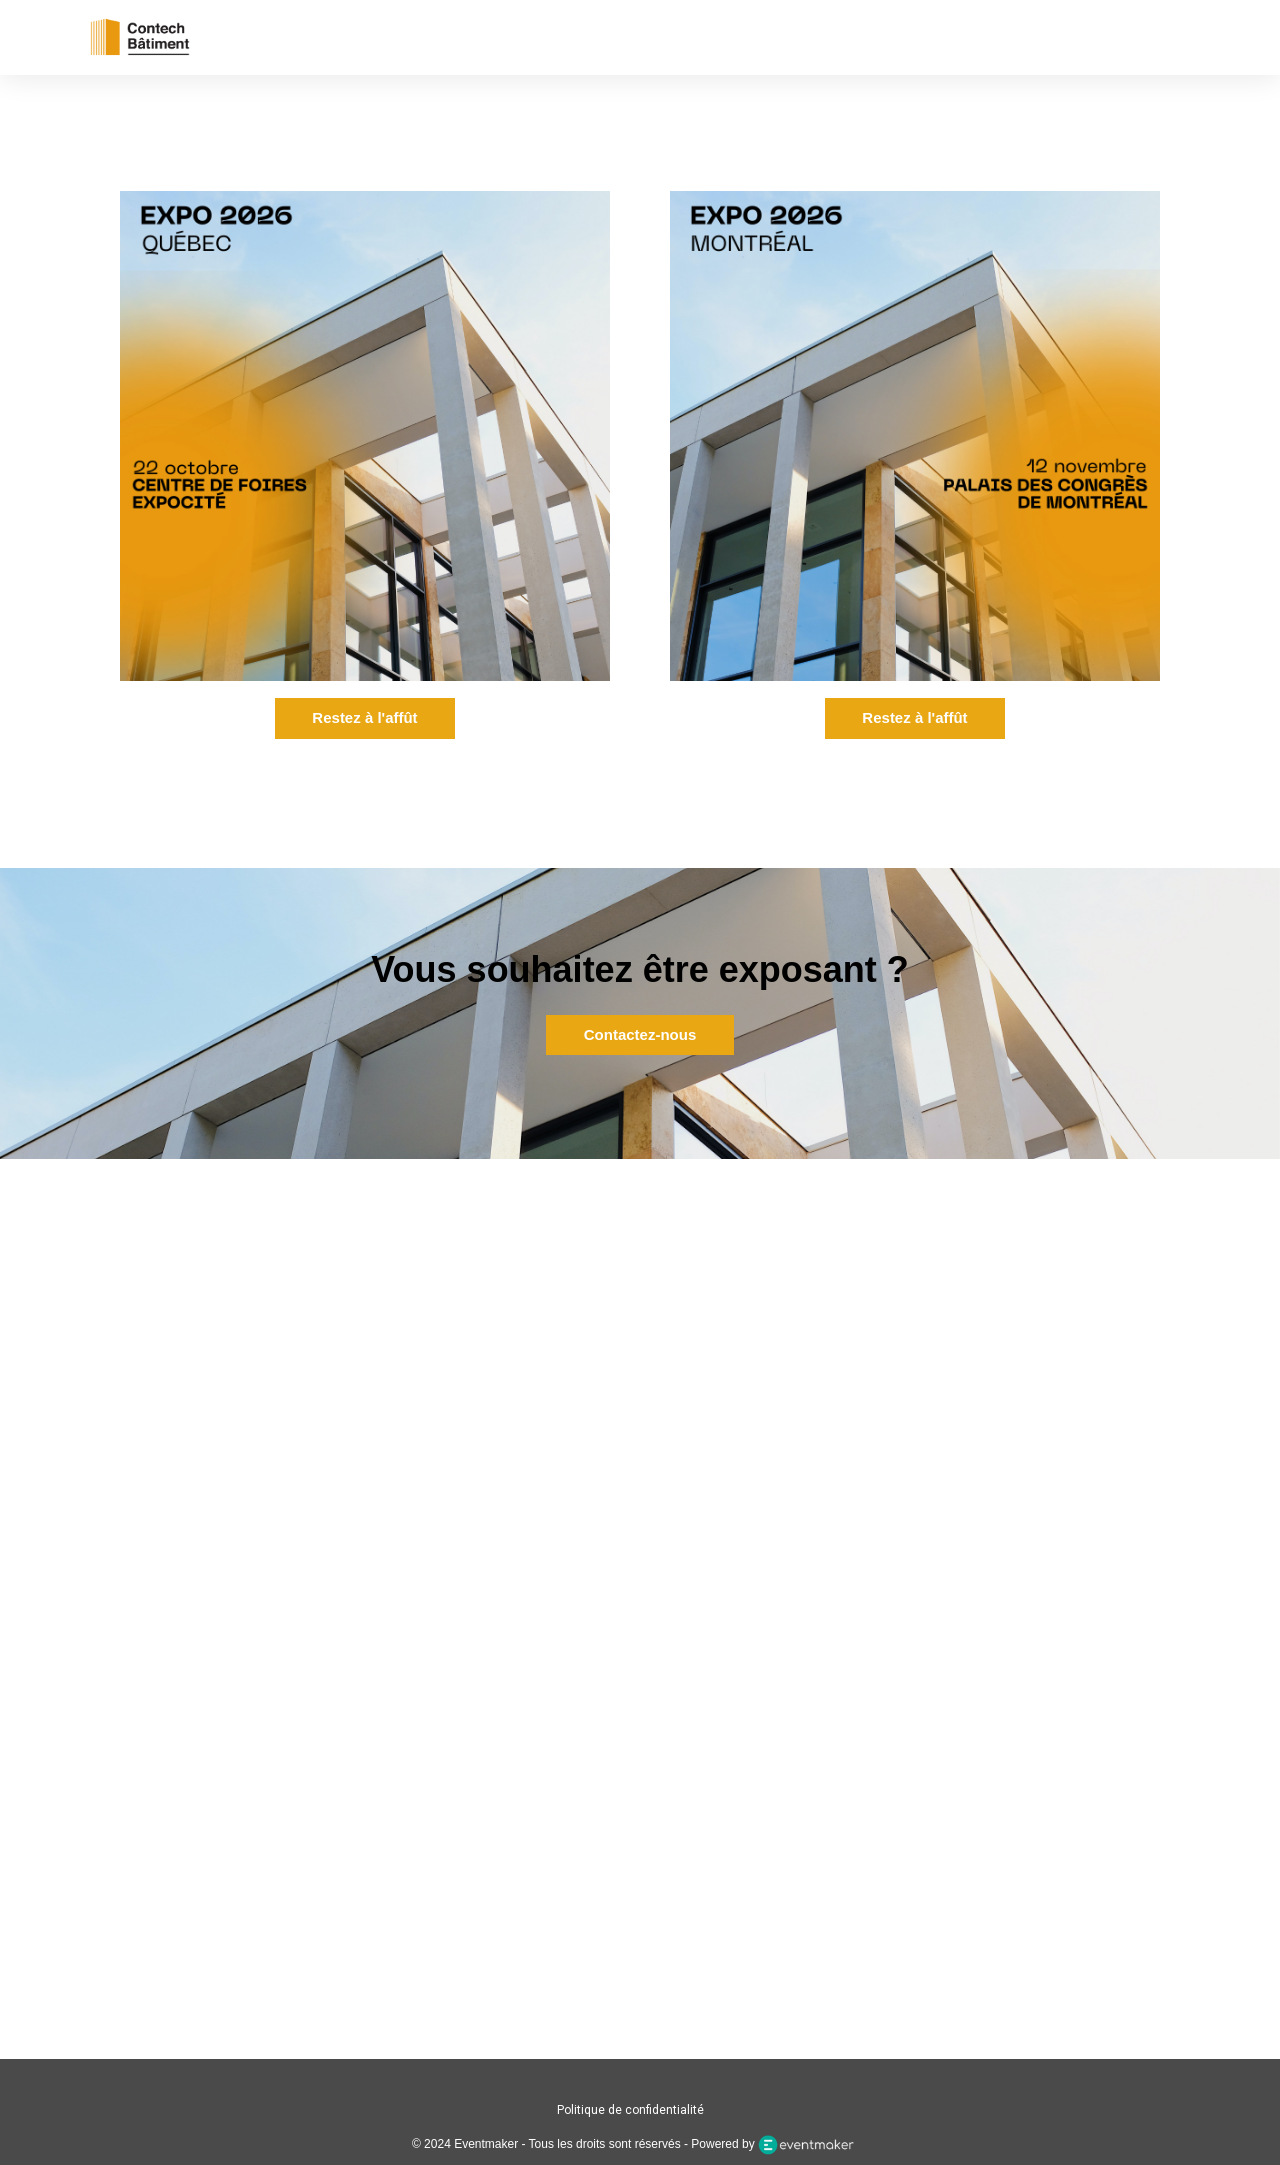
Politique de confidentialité (630, 2110)
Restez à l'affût (364, 717)
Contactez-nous (640, 1034)
